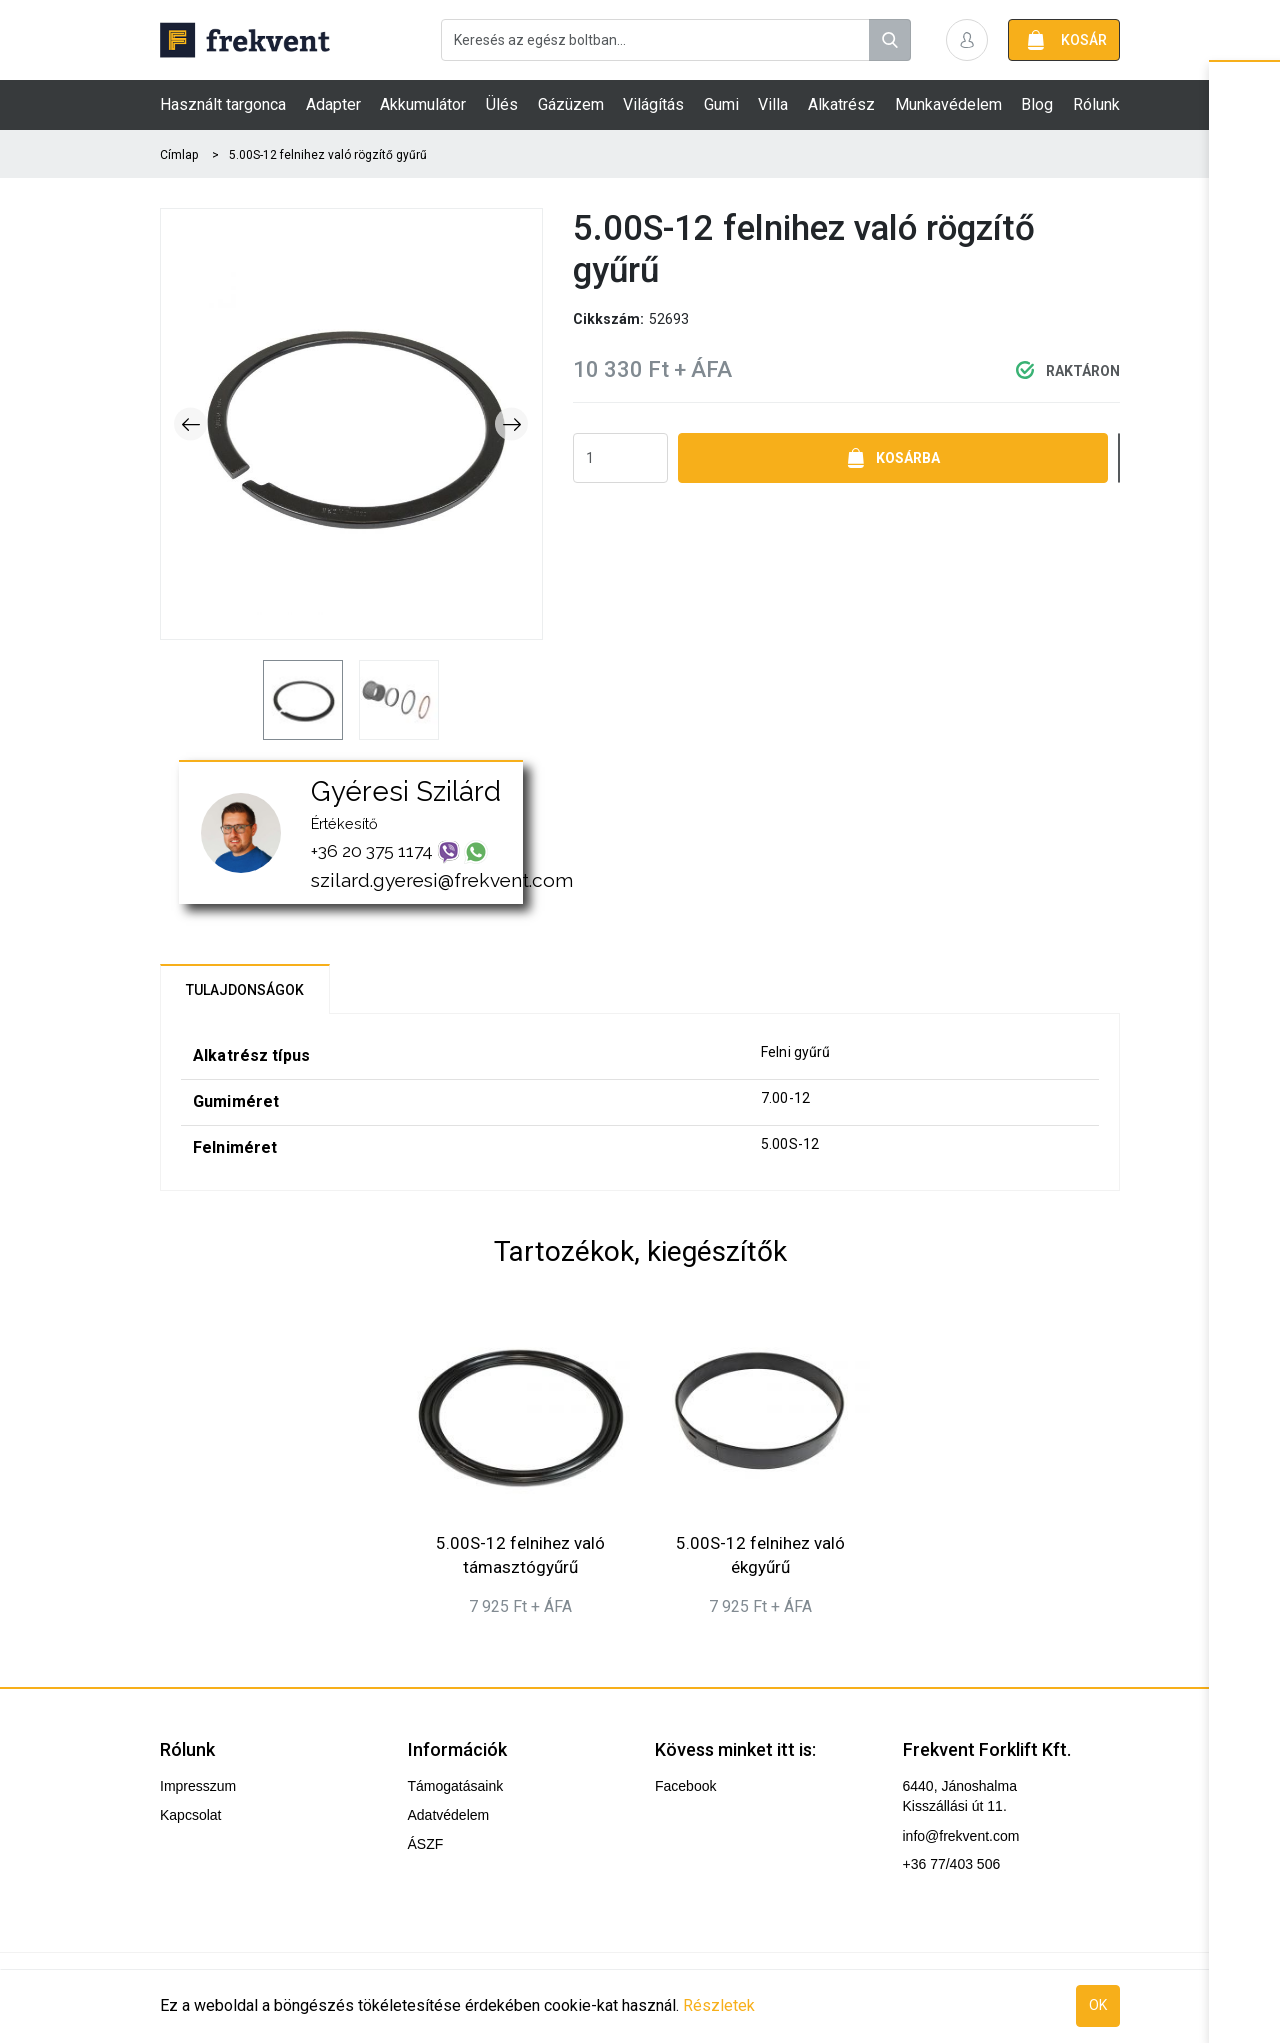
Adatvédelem (449, 1815)
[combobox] (676, 40)
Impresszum (198, 1786)
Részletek (719, 2005)
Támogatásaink (456, 1786)
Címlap (179, 155)
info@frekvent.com (961, 1836)
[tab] (245, 989)
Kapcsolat (190, 1815)
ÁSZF (426, 1844)
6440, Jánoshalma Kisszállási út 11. (960, 1796)
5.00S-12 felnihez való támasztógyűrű (520, 1555)
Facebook (685, 1786)
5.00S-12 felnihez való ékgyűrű (760, 1555)
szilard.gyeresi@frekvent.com (442, 880)
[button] (967, 40)
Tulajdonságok (245, 990)
